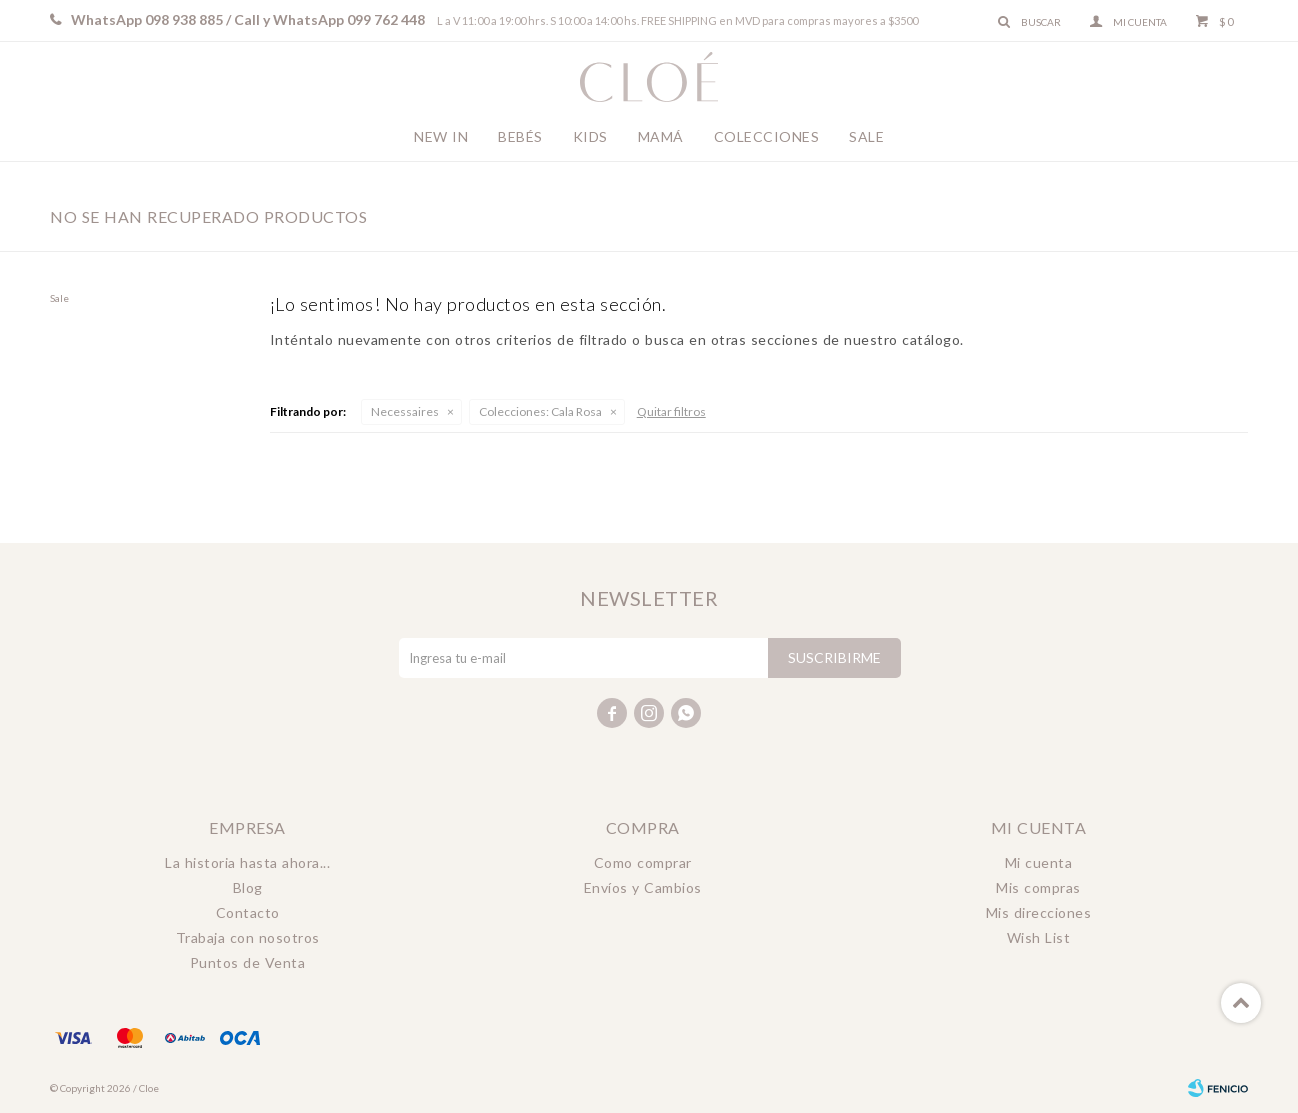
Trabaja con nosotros (248, 937)
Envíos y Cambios (643, 887)
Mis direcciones (1039, 912)
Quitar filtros (671, 411)
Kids (590, 136)
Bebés (520, 136)
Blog (248, 887)
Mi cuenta (1039, 862)
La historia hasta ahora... (247, 862)
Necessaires (405, 411)
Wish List (1039, 937)
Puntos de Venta (248, 962)
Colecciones (767, 136)
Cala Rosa (540, 411)
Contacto (248, 912)
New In (441, 136)
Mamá (661, 136)
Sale (866, 136)
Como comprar (643, 862)
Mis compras (1038, 887)
